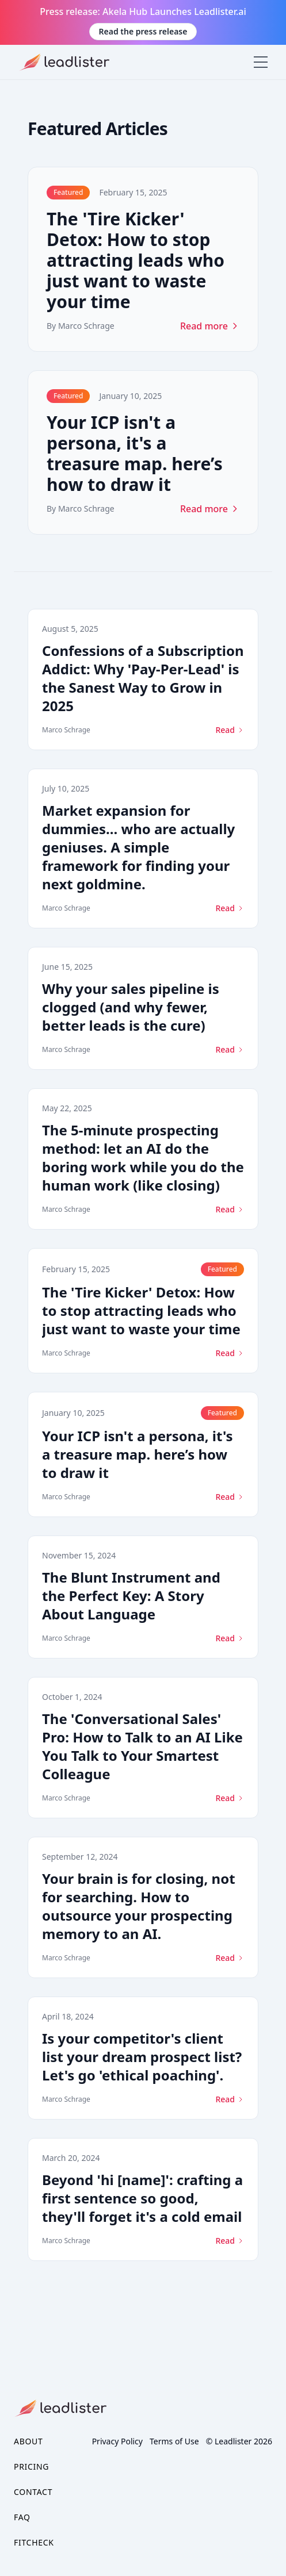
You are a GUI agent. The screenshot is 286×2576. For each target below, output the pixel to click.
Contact (33, 2491)
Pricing (31, 2466)
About (28, 2441)
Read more (209, 326)
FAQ (22, 2517)
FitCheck (34, 2542)
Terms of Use (174, 2441)
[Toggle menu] (260, 62)
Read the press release (143, 31)
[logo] (61, 62)
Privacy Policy (117, 2441)
